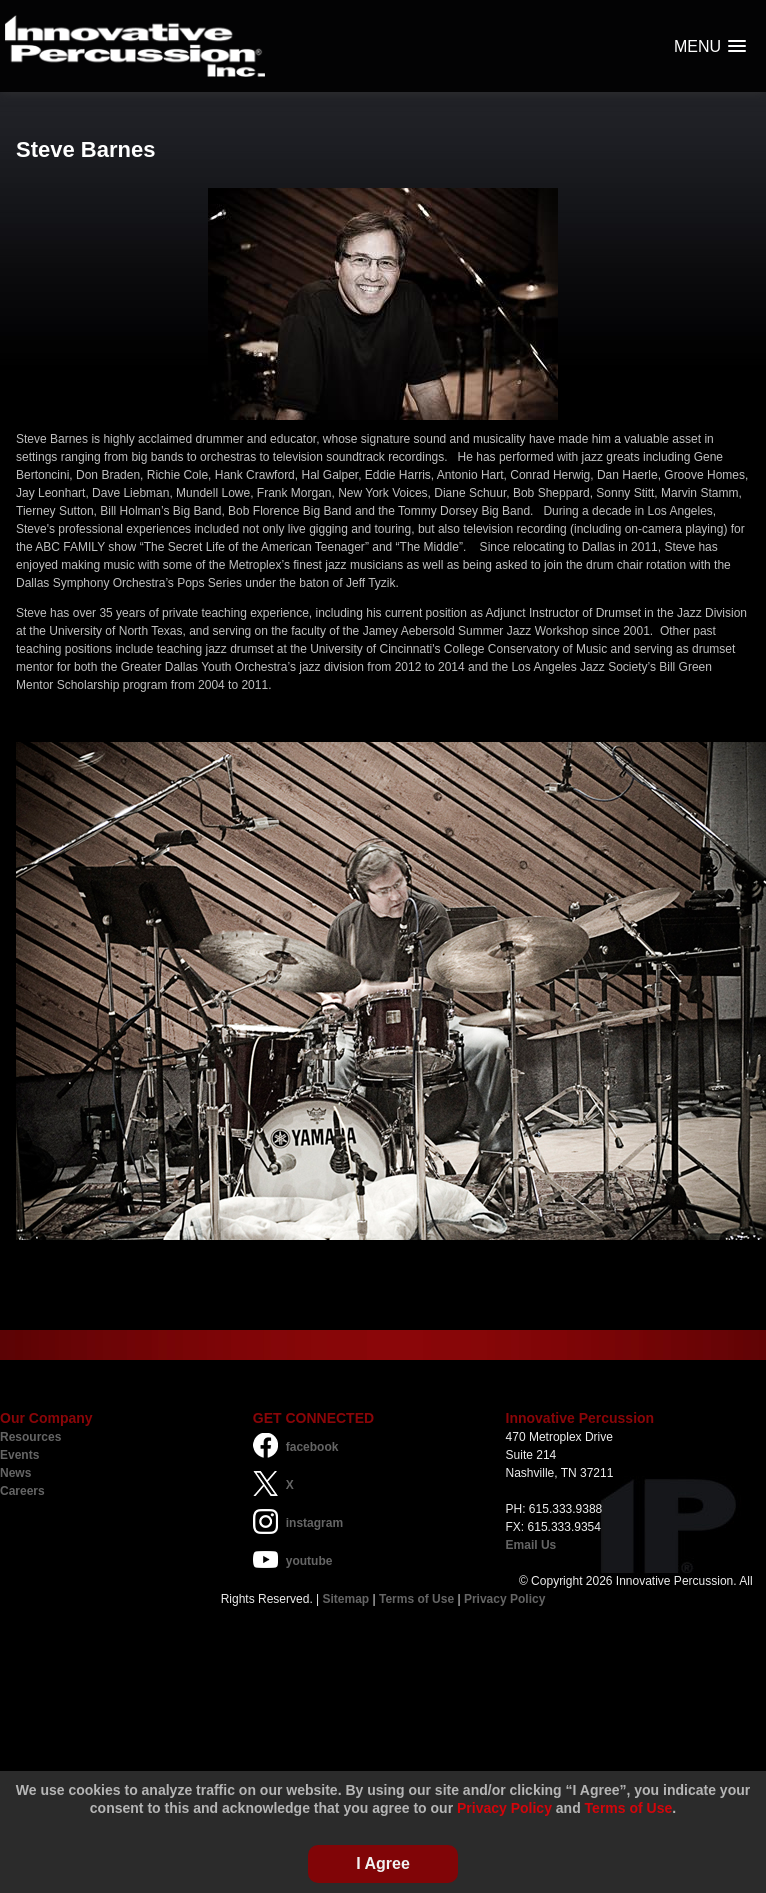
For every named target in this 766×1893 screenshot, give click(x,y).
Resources (30, 1437)
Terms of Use (416, 1599)
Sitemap (346, 1599)
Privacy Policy (504, 1599)
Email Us (531, 1545)
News (15, 1473)
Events (19, 1455)
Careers (22, 1491)
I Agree (383, 1863)
